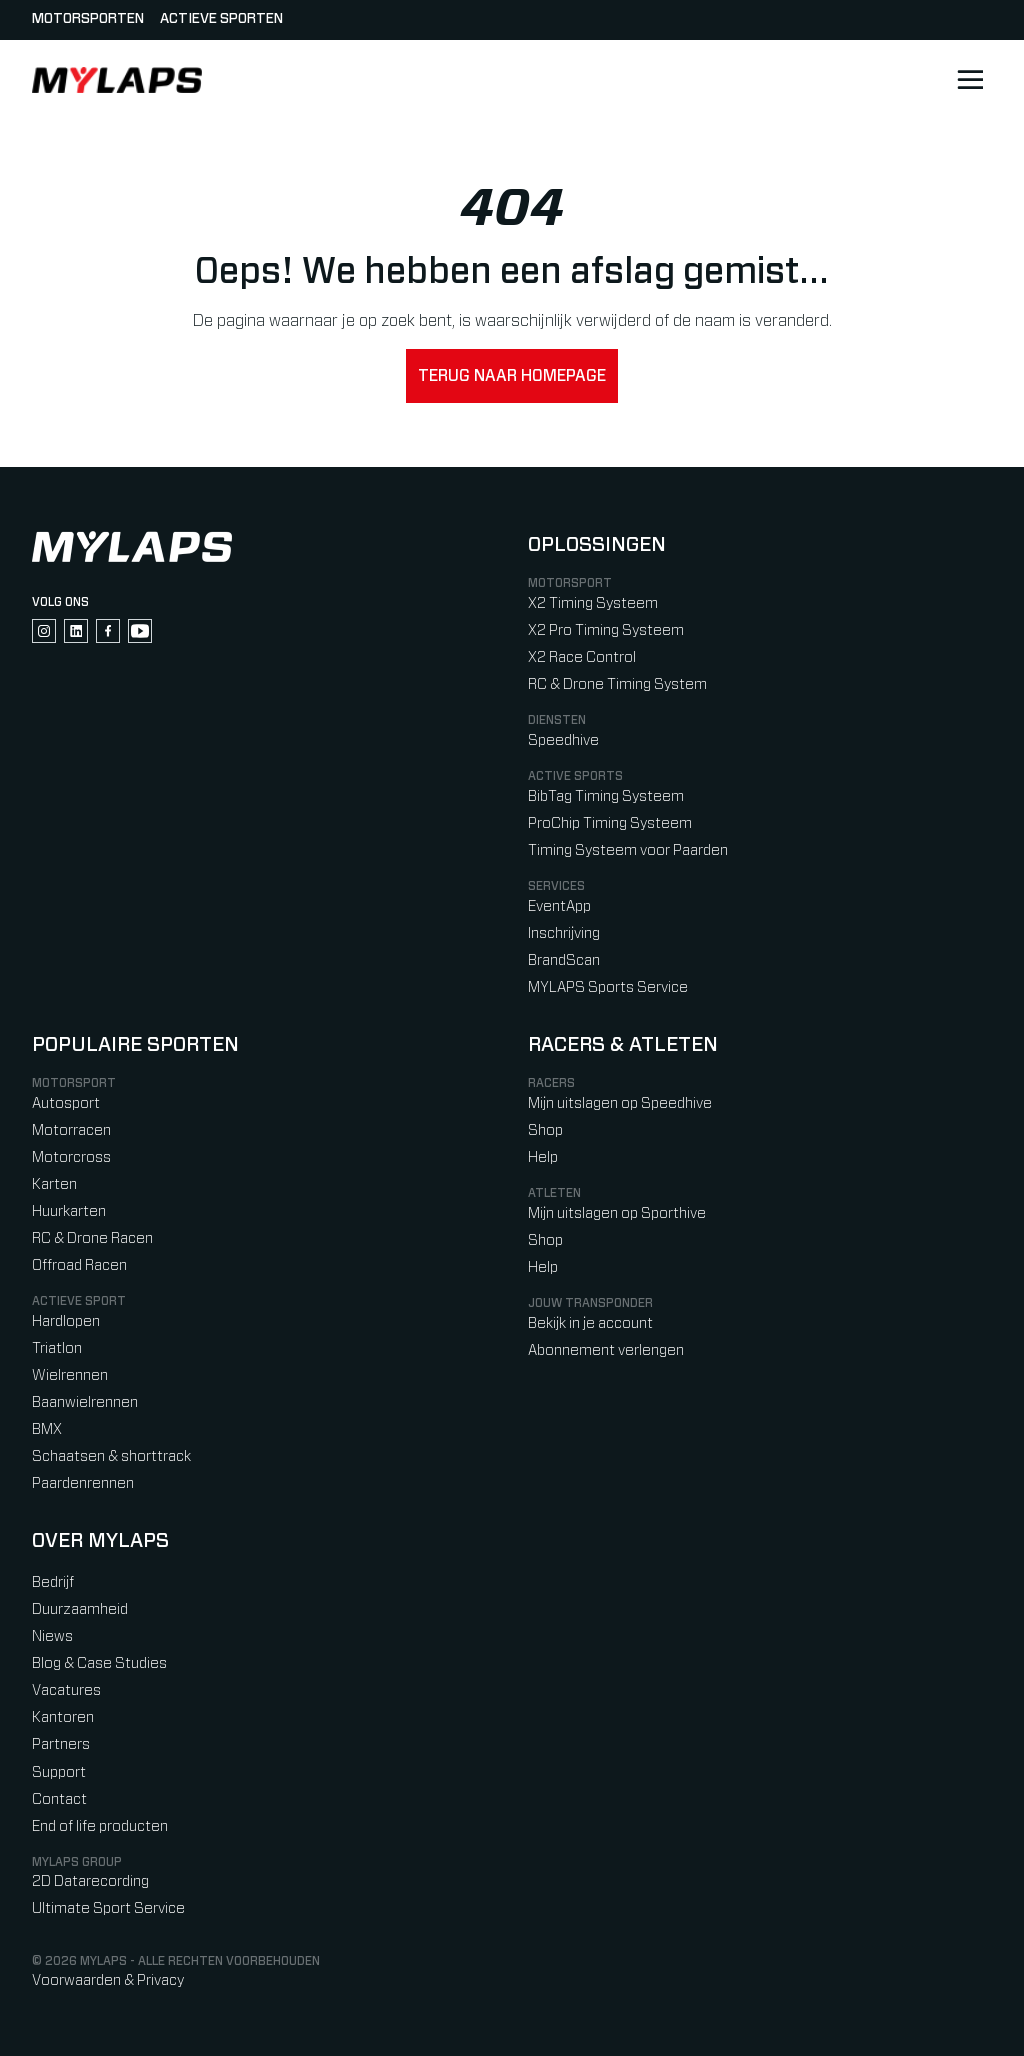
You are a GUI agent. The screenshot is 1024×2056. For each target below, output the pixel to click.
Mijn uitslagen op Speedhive (620, 1103)
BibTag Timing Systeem (606, 796)
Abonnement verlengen (606, 1350)
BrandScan (564, 960)
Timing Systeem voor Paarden (628, 850)
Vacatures (66, 1690)
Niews (52, 1636)
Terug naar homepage (512, 376)
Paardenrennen (83, 1483)
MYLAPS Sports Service (608, 987)
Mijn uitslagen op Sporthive (617, 1213)
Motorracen (71, 1130)
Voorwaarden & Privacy (108, 1980)
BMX (47, 1429)
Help (543, 1157)
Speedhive (563, 740)
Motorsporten (88, 19)
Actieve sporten (221, 19)
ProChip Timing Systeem (610, 823)
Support (59, 1772)
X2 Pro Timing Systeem (606, 630)
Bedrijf (53, 1582)
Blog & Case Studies (99, 1663)
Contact (59, 1799)
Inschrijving (564, 933)
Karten (54, 1184)
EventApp (559, 906)
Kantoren (63, 1717)
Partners (61, 1744)
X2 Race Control (582, 657)
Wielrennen (70, 1375)
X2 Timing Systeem (593, 603)
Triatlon (57, 1348)
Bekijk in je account (590, 1323)
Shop (545, 1130)
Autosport (66, 1103)
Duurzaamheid (80, 1609)
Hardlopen (66, 1321)
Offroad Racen (79, 1265)
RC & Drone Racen (92, 1238)
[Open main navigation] (970, 80)
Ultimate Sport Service (108, 1908)
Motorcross (71, 1157)
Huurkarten (69, 1211)
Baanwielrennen (85, 1402)
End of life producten (100, 1826)
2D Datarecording (90, 1881)
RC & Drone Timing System (617, 684)
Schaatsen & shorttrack (111, 1456)
